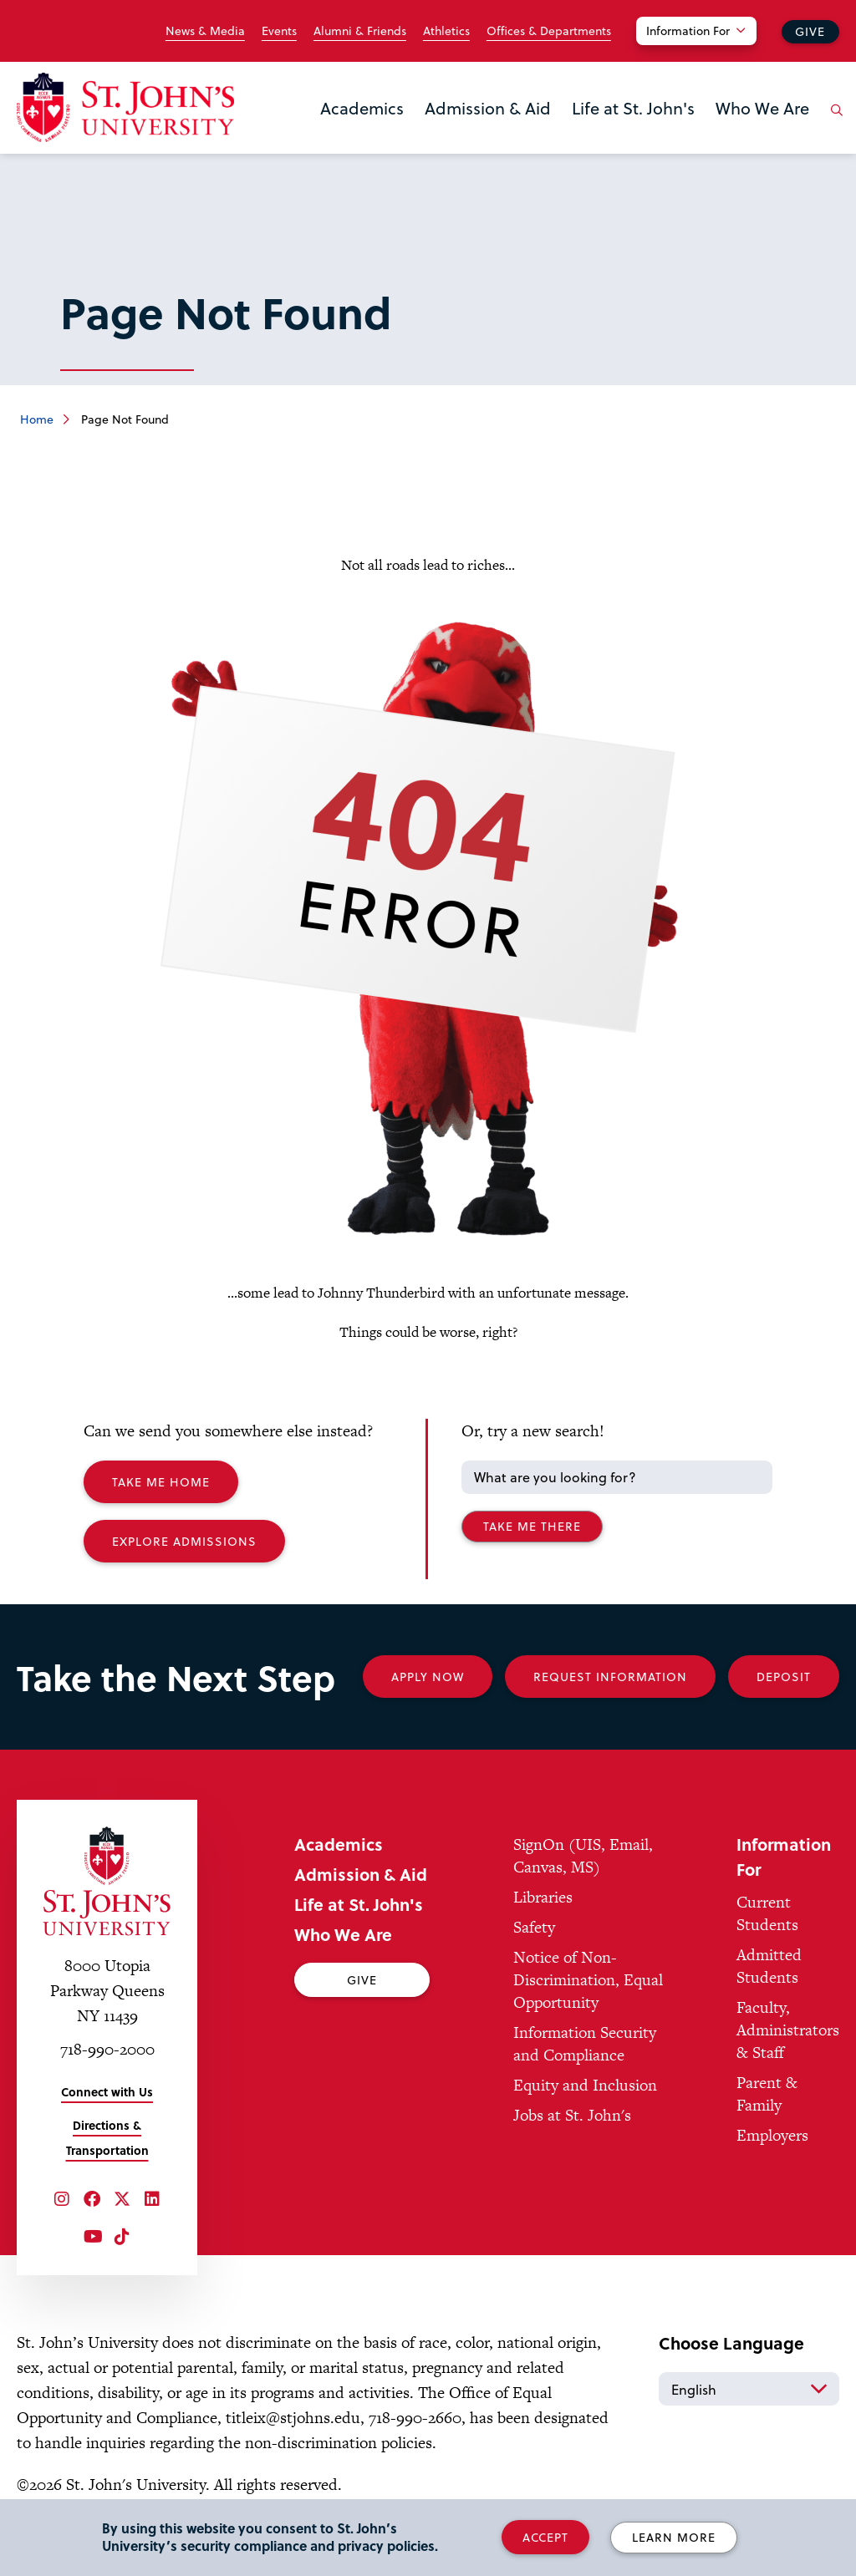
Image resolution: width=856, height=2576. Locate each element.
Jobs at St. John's (572, 2115)
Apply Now (427, 1676)
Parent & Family (766, 2093)
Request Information (610, 1676)
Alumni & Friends (359, 30)
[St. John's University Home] (125, 107)
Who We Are (762, 107)
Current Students (767, 1913)
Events (279, 30)
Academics (362, 107)
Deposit (784, 1676)
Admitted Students (769, 1966)
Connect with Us (107, 2092)
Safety (534, 1927)
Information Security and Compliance (584, 2043)
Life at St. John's (633, 107)
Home (37, 419)
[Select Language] (749, 2389)
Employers (772, 2135)
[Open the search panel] (833, 123)
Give (810, 31)
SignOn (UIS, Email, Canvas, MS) (583, 1855)
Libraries (543, 1897)
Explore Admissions (184, 1541)
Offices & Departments (549, 30)
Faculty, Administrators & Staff (787, 2030)
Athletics (446, 30)
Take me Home (161, 1482)
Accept (545, 2537)
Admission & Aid (488, 107)
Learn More (674, 2537)
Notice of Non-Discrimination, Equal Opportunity (588, 1980)
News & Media (205, 30)
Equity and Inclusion (585, 2085)
